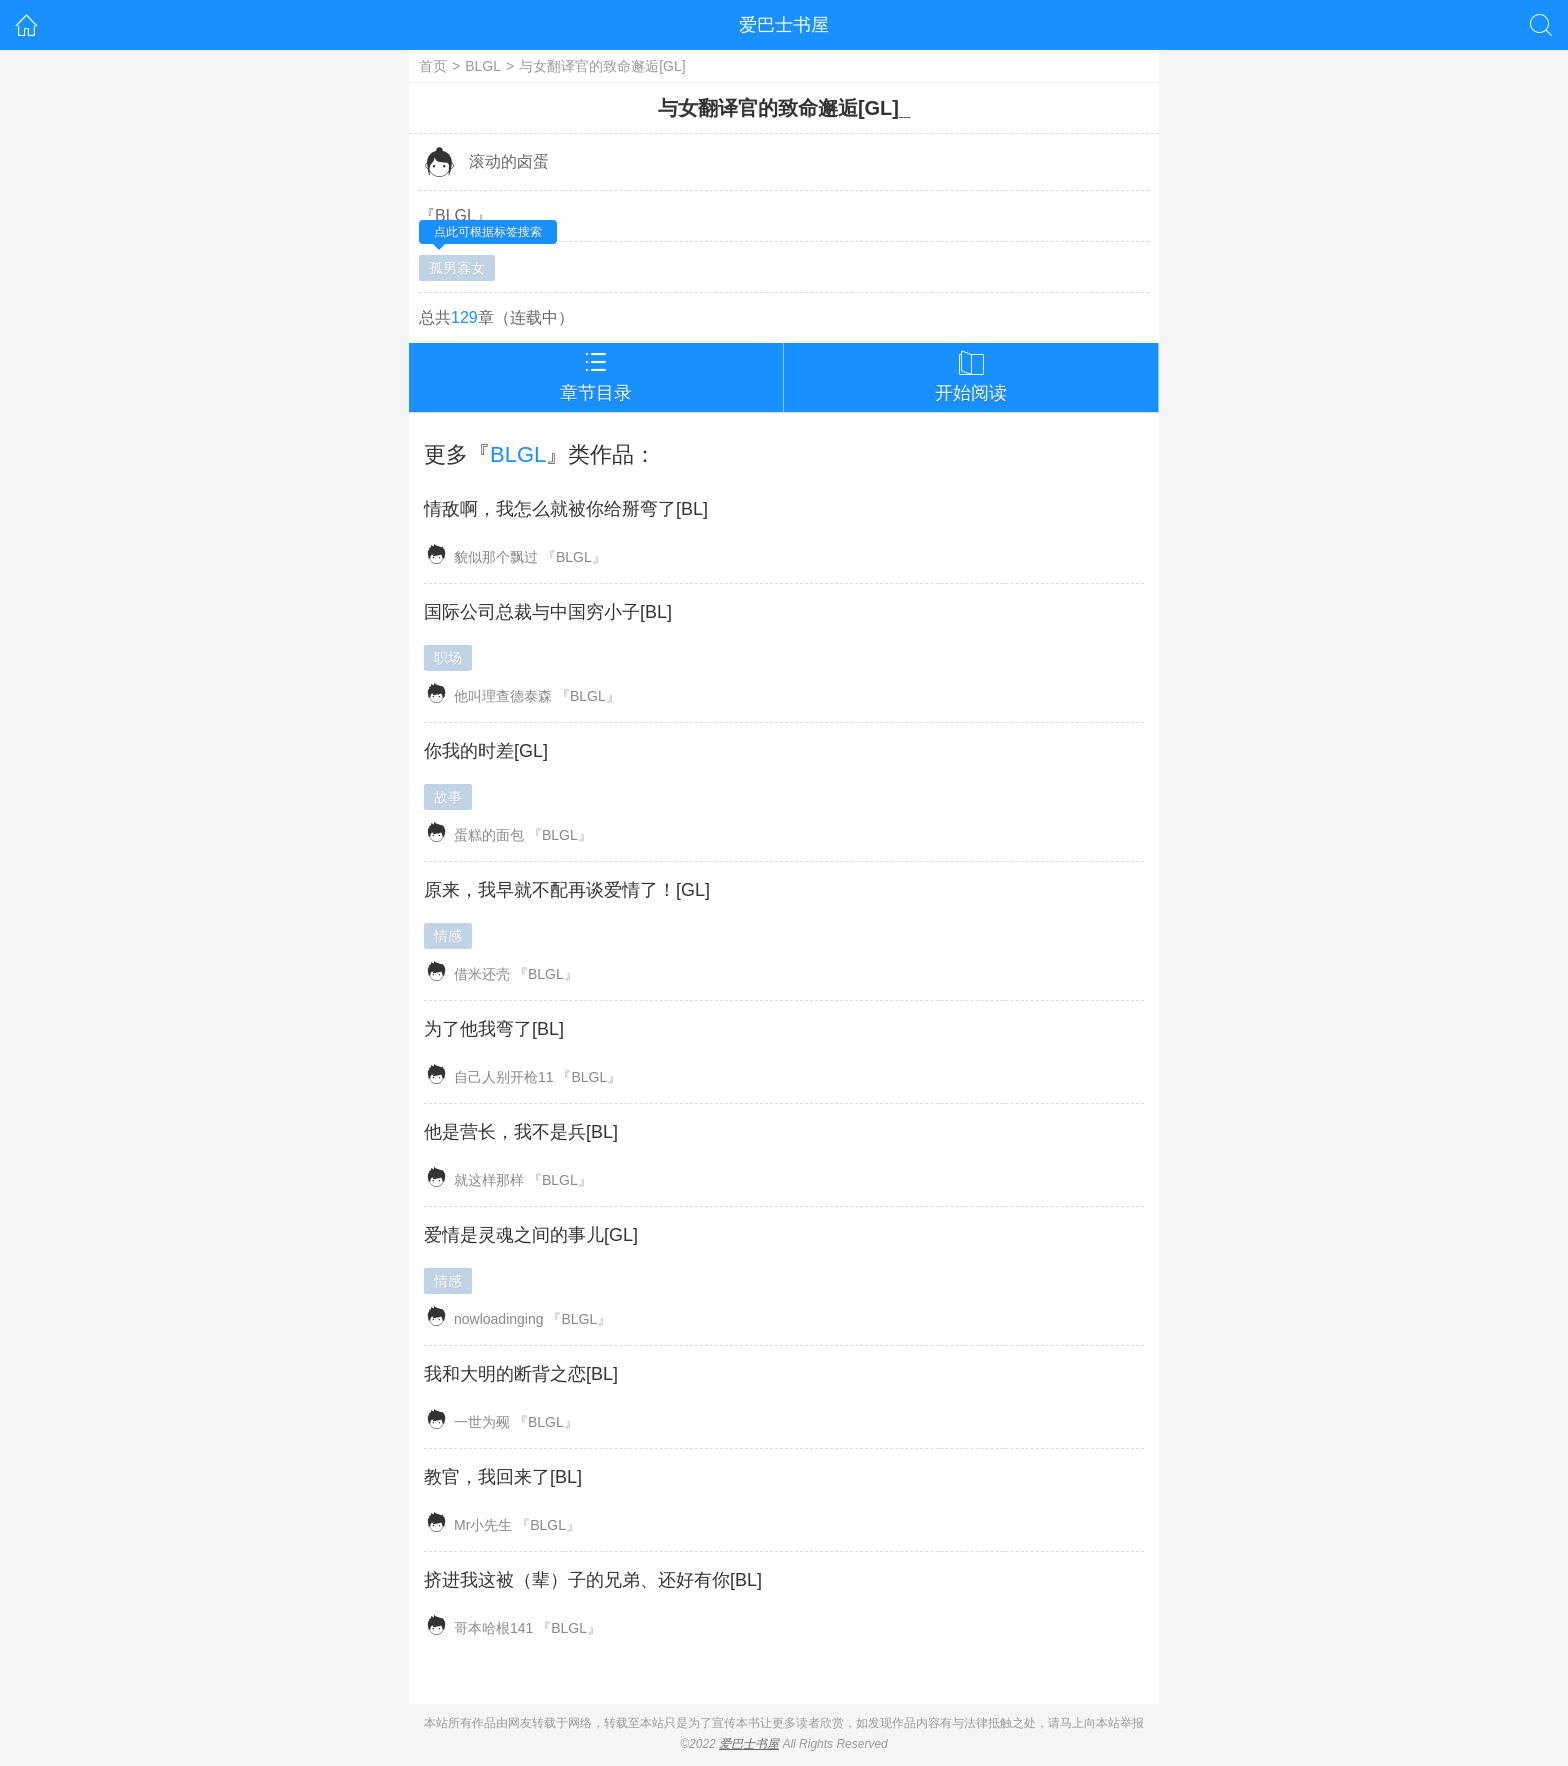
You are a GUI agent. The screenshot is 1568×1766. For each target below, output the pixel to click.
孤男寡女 (457, 268)
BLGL (483, 66)
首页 (433, 66)
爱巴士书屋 (784, 25)
